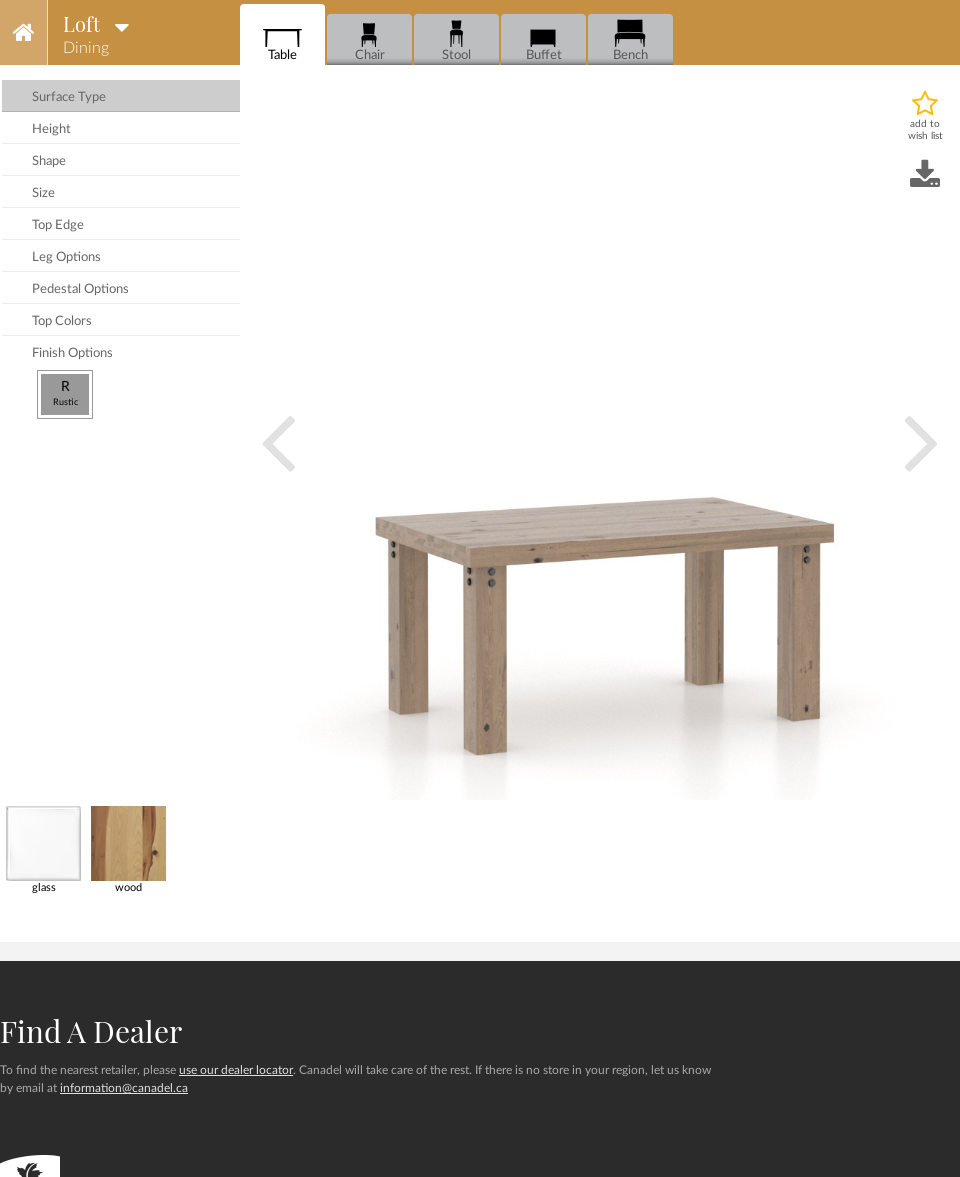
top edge (58, 225)
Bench (630, 40)
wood (128, 849)
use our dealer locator (236, 1070)
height (51, 129)
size (43, 193)
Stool (456, 40)
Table (282, 40)
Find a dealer (91, 1031)
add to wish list (925, 130)
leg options (66, 257)
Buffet (543, 40)
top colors (62, 321)
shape (49, 161)
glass (43, 849)
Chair (369, 40)
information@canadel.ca (124, 1088)
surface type (69, 97)
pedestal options (80, 289)
